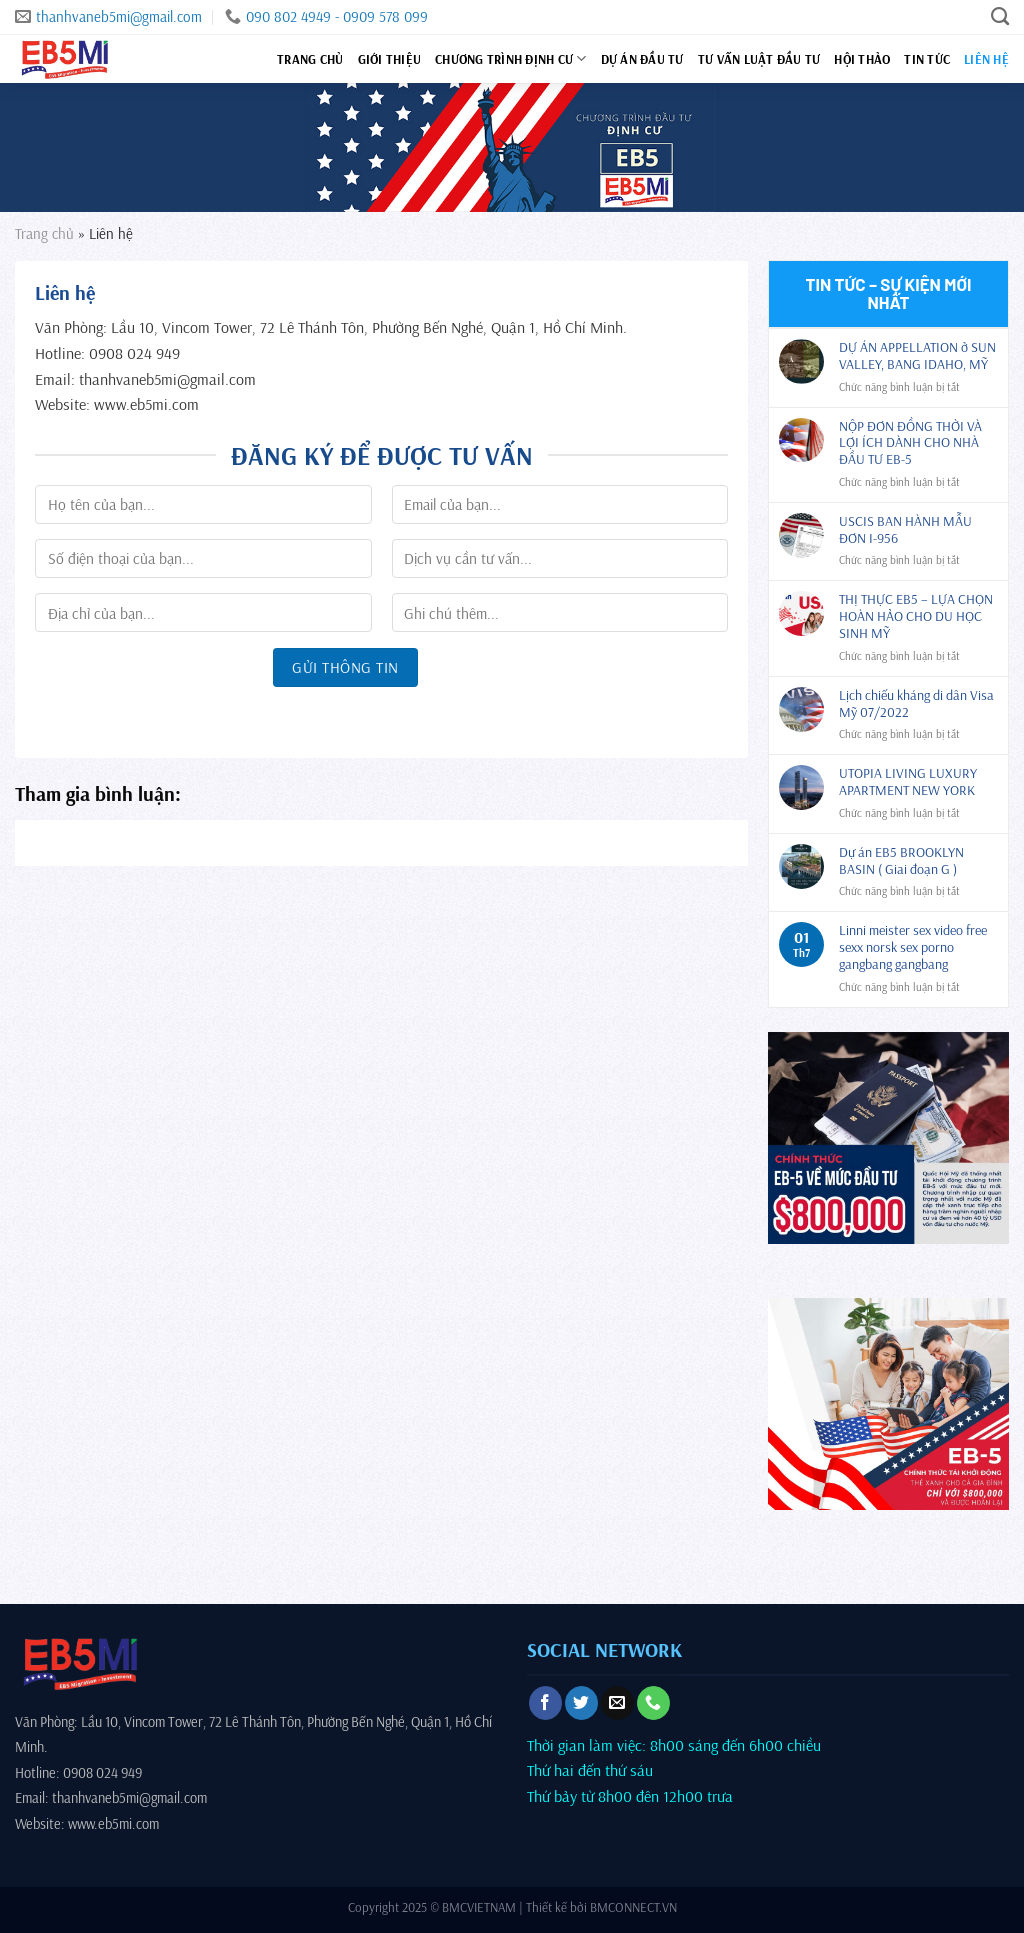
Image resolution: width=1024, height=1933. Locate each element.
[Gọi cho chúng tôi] (653, 1703)
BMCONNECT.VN (633, 1907)
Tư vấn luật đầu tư (759, 59)
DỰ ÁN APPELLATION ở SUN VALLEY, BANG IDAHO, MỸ (917, 356)
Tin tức (927, 59)
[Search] (1000, 17)
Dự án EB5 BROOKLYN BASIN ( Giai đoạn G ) (901, 861)
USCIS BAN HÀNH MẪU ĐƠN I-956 (905, 530)
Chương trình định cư (511, 58)
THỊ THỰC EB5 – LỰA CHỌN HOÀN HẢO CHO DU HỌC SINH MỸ (916, 616)
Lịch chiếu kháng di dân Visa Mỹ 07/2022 (916, 704)
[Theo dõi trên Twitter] (581, 1703)
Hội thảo (862, 59)
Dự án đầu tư (642, 59)
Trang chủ (310, 59)
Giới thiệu (390, 59)
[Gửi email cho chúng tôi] (617, 1703)
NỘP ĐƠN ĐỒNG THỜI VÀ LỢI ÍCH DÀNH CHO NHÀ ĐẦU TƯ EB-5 (910, 443)
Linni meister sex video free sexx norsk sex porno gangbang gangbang (913, 947)
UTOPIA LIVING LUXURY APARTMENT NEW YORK (908, 782)
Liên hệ (986, 59)
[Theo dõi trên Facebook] (545, 1703)
